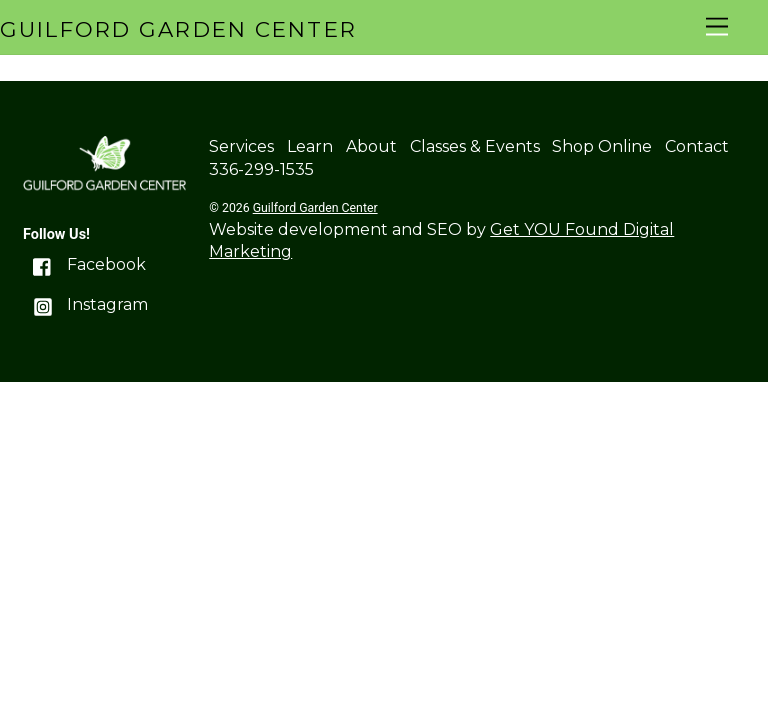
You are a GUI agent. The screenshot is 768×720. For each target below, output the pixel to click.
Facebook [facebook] (84, 264)
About (371, 146)
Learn (310, 146)
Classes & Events (475, 146)
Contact (697, 146)
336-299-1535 (261, 169)
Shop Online (602, 146)
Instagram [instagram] (85, 304)
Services (241, 146)
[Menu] (717, 27)
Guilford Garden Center (315, 208)
